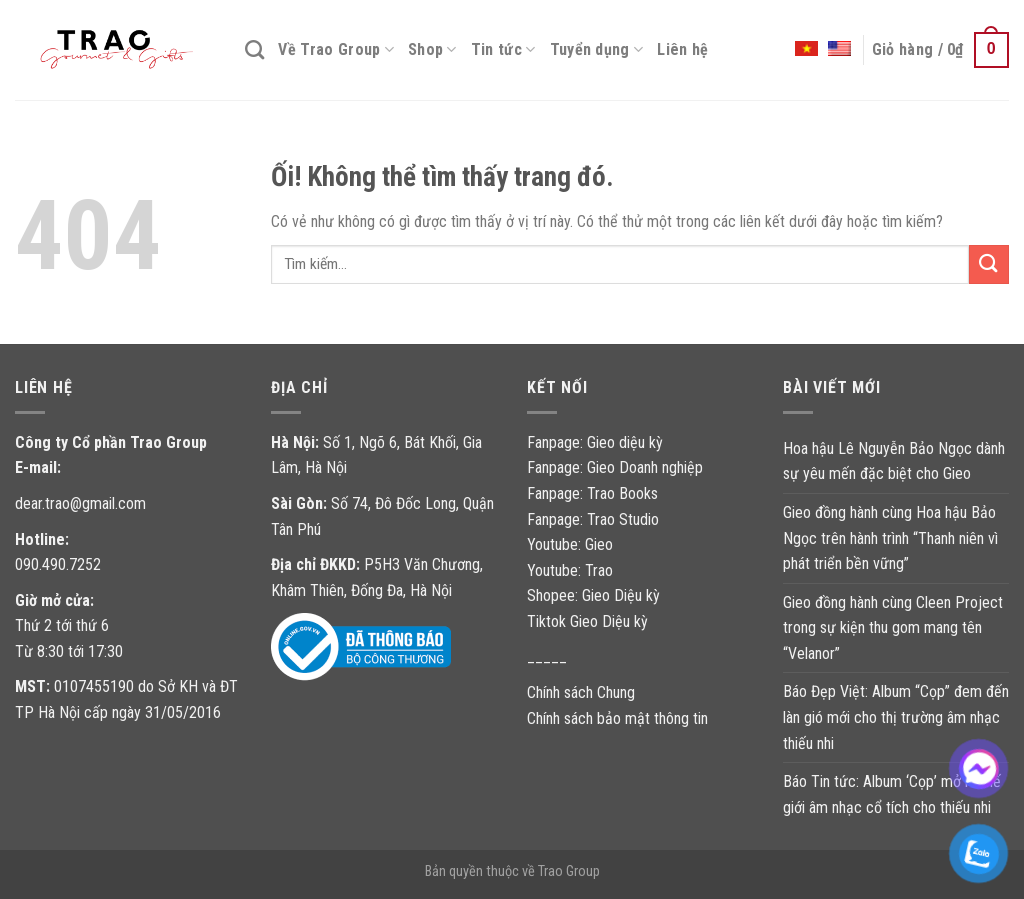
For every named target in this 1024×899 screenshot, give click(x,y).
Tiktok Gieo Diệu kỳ (587, 621)
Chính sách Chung (581, 692)
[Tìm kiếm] (254, 49)
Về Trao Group (336, 50)
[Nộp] (989, 264)
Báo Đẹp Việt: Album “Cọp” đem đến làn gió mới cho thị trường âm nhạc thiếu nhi (896, 717)
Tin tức (503, 50)
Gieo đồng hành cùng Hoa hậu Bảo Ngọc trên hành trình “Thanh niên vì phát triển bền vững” (890, 538)
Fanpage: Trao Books (594, 493)
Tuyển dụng (597, 50)
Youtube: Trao (572, 570)
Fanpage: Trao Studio (593, 519)
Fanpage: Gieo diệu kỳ (595, 442)
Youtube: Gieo (570, 544)
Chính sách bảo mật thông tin (617, 718)
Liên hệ (682, 49)
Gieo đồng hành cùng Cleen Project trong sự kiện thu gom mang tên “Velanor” (893, 628)
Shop (432, 50)
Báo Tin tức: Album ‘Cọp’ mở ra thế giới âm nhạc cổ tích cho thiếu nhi (892, 794)
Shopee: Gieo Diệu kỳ (593, 595)
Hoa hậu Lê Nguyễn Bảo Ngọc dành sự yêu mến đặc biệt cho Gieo (894, 461)
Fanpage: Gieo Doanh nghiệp (615, 467)
